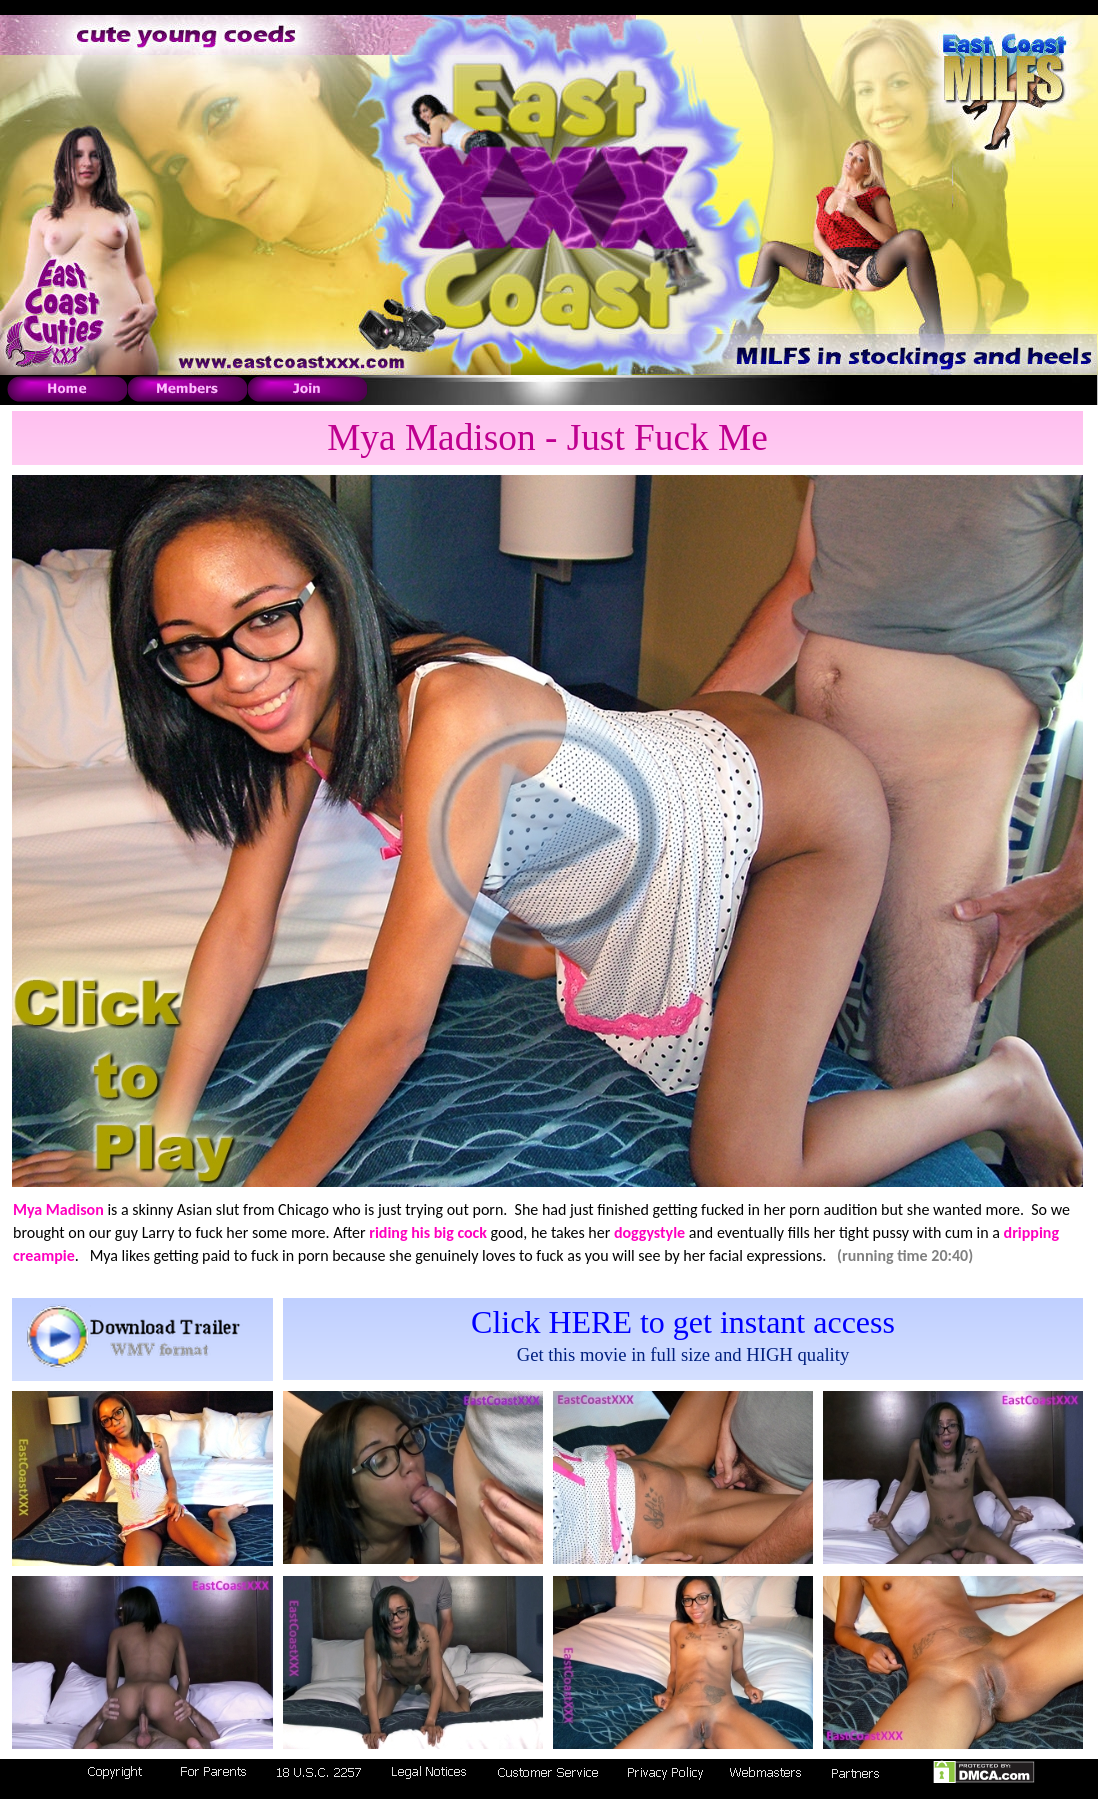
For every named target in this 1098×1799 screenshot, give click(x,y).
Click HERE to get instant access (683, 1322)
